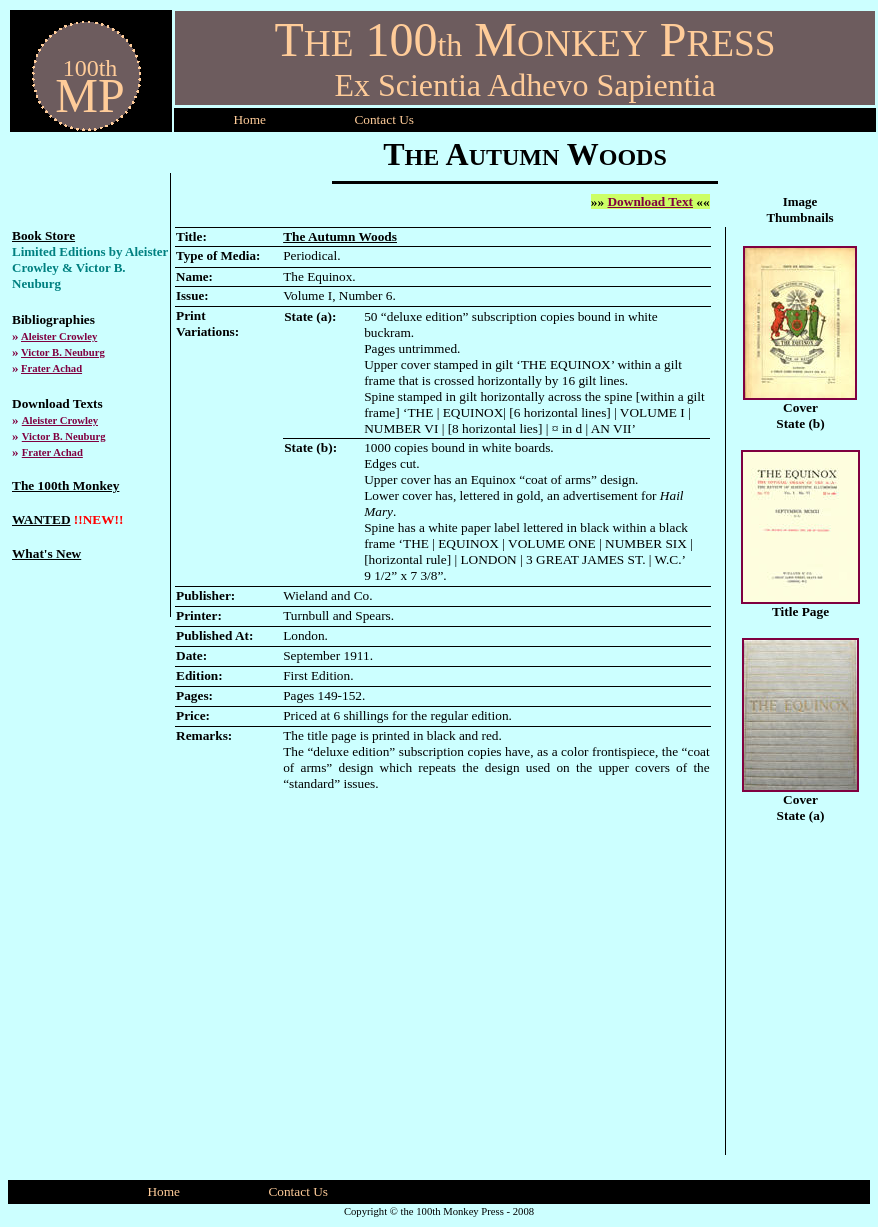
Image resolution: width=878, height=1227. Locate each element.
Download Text (650, 201)
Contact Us (298, 1191)
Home (249, 119)
